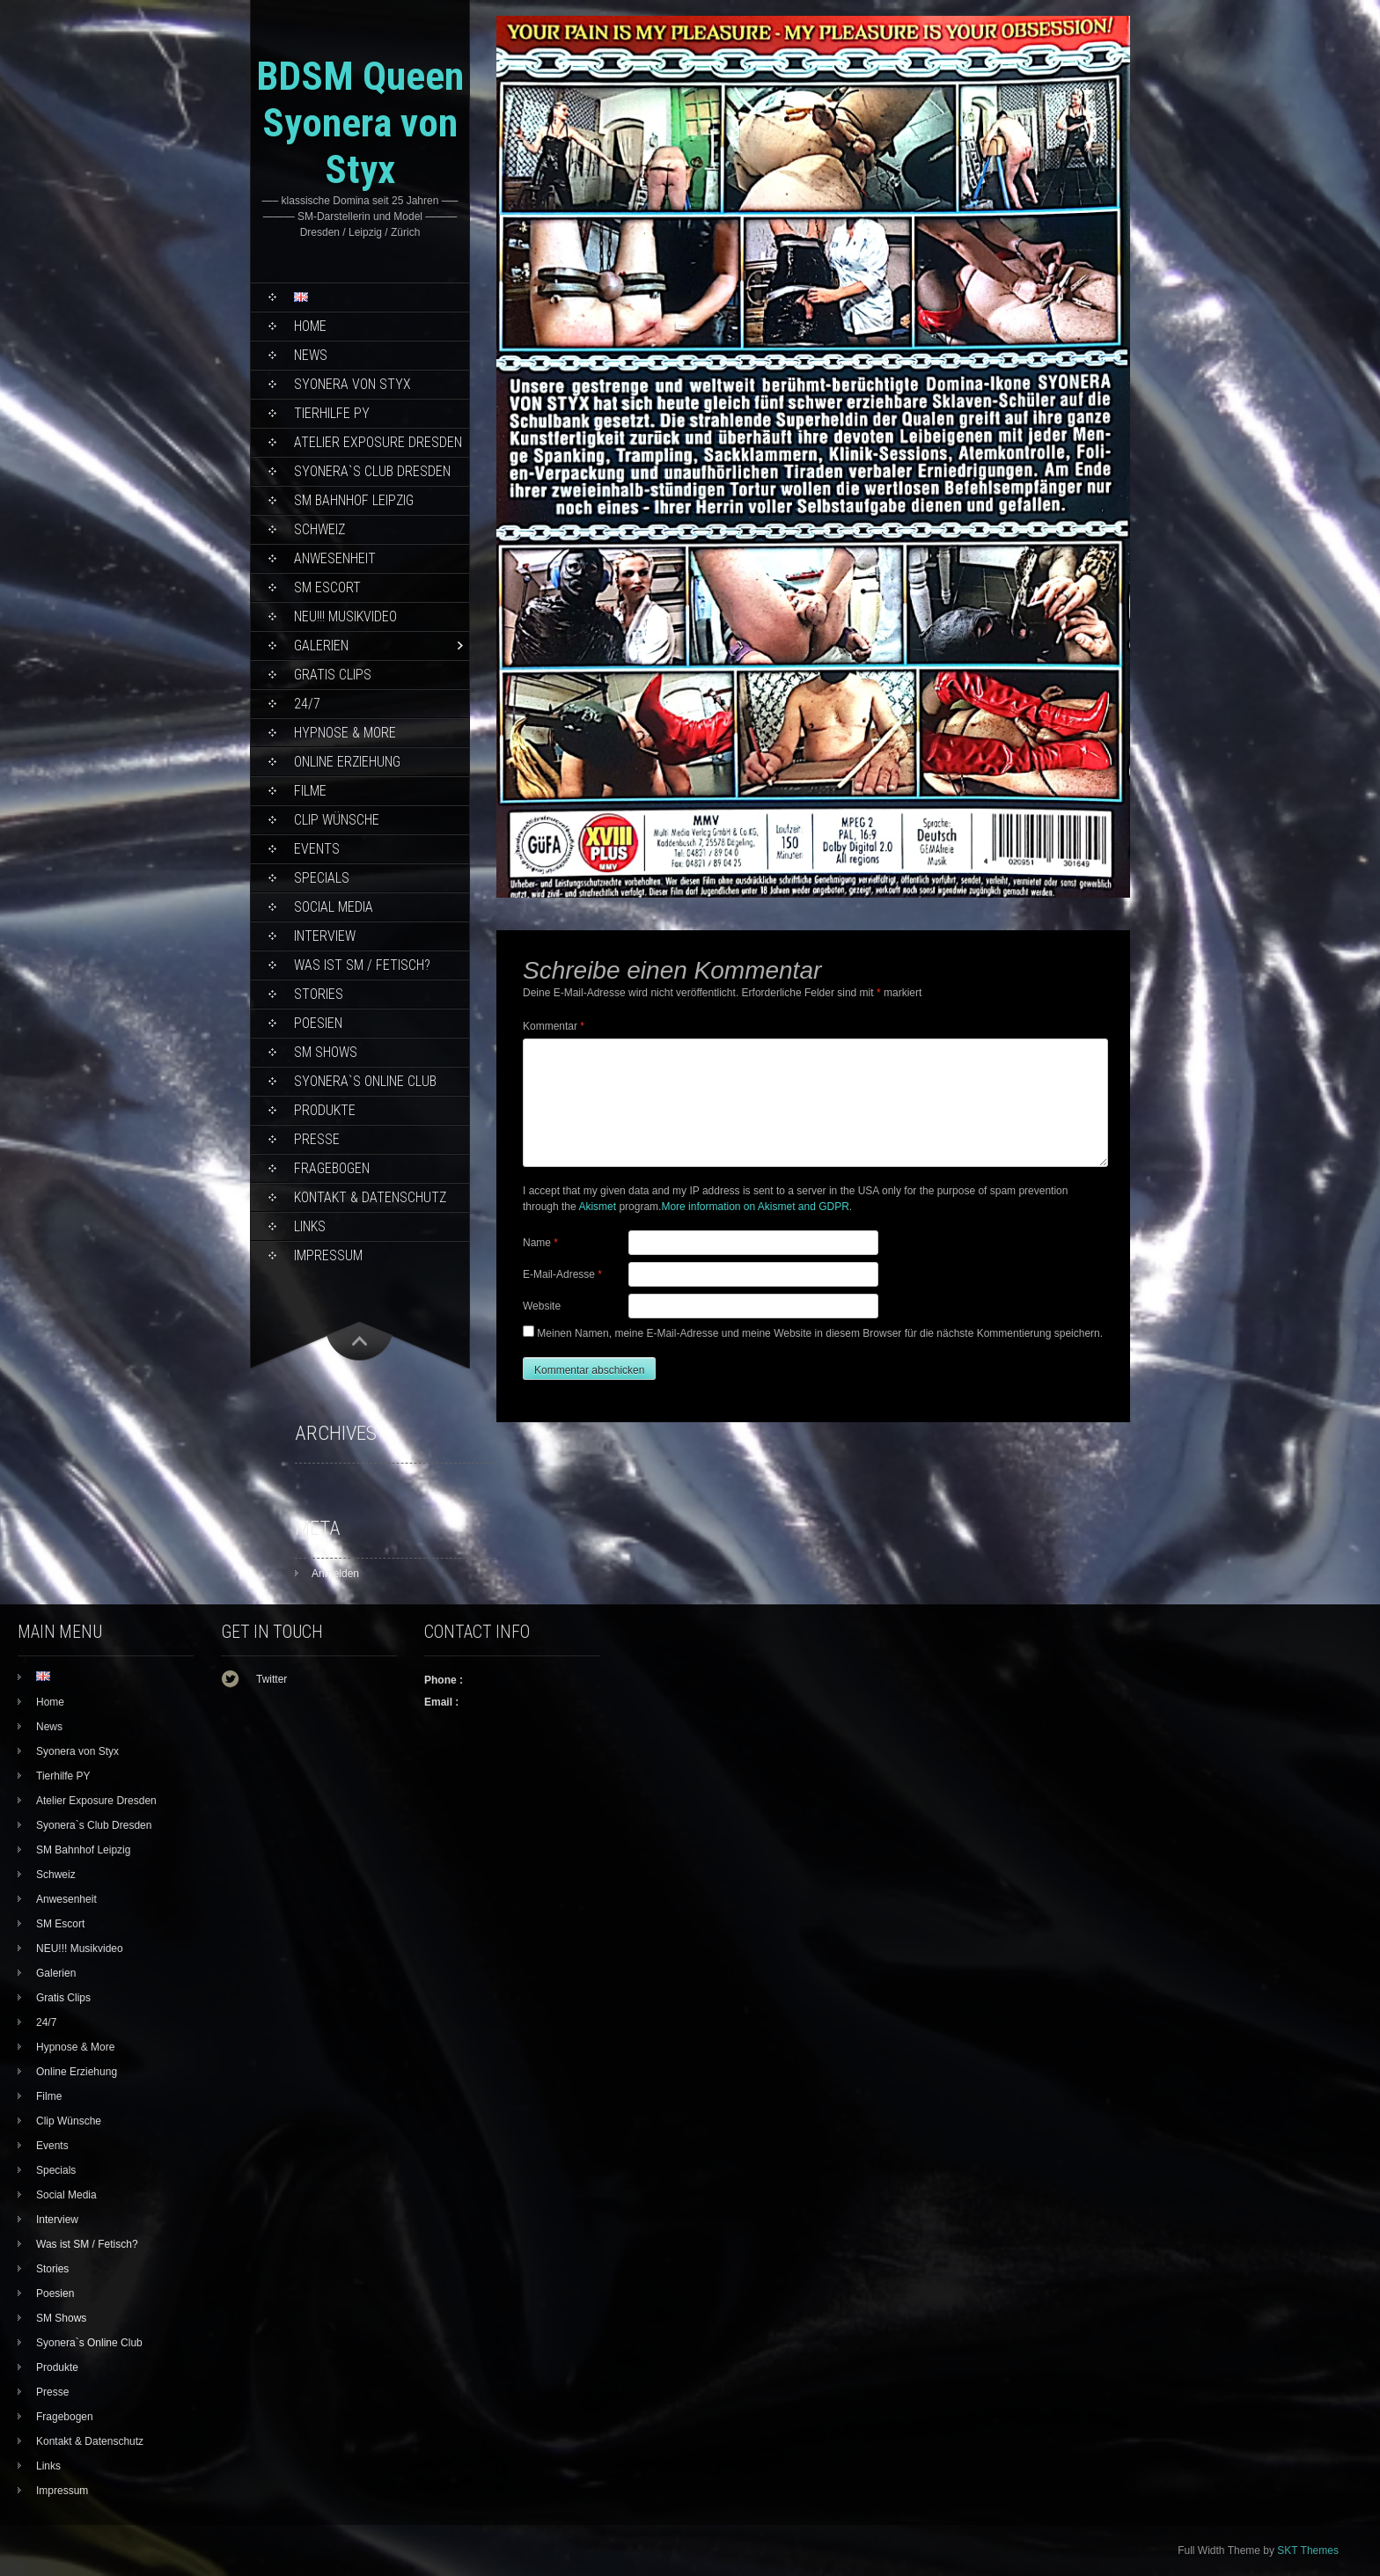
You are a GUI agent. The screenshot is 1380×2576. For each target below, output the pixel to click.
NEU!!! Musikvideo (345, 616)
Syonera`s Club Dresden (372, 471)
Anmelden (335, 1573)
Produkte (325, 1110)
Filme (310, 790)
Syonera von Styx (352, 384)
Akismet (597, 1206)
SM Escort (327, 587)
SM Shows (325, 1052)
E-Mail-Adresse (562, 1274)
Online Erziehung (347, 761)
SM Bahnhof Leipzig (354, 500)
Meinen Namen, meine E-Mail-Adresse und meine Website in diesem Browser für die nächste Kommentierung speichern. (820, 1333)
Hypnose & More (345, 732)
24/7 (307, 703)
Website (542, 1306)
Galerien (321, 645)
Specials (321, 878)
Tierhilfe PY (332, 413)
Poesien (318, 1023)
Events (317, 848)
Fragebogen (332, 1168)
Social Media (333, 907)
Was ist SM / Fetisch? (362, 965)
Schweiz (319, 529)
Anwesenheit (335, 558)
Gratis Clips (332, 674)
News (310, 355)
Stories (318, 994)
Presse (317, 1139)
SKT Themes (1308, 2550)
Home (310, 326)
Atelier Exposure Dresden (378, 442)
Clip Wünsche (336, 819)
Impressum (328, 1255)
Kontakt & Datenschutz (370, 1197)
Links (310, 1226)
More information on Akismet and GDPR (754, 1206)
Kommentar (553, 1026)
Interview (325, 936)
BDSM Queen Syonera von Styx (360, 123)
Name (540, 1243)
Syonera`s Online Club (365, 1081)
